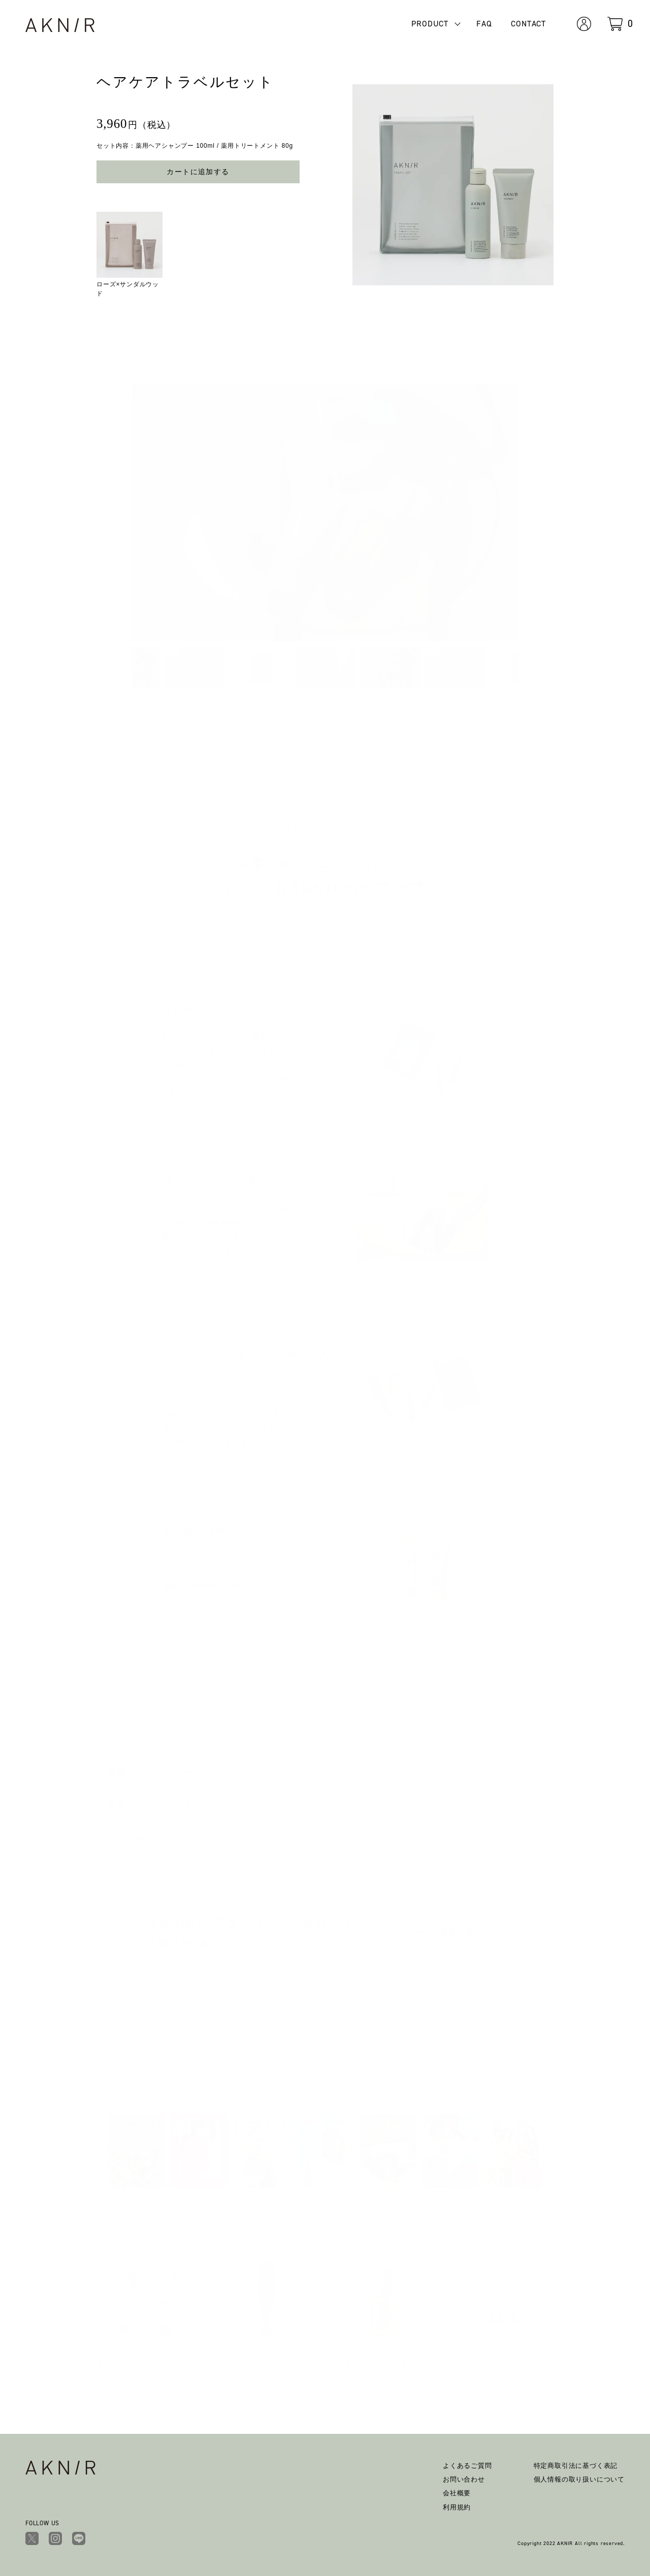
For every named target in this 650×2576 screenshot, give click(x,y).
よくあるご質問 (467, 2465)
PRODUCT (429, 23)
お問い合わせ (464, 2479)
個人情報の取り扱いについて (579, 2479)
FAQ (484, 23)
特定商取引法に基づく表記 (576, 2465)
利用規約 (457, 2507)
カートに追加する (198, 172)
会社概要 (457, 2493)
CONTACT (528, 23)
